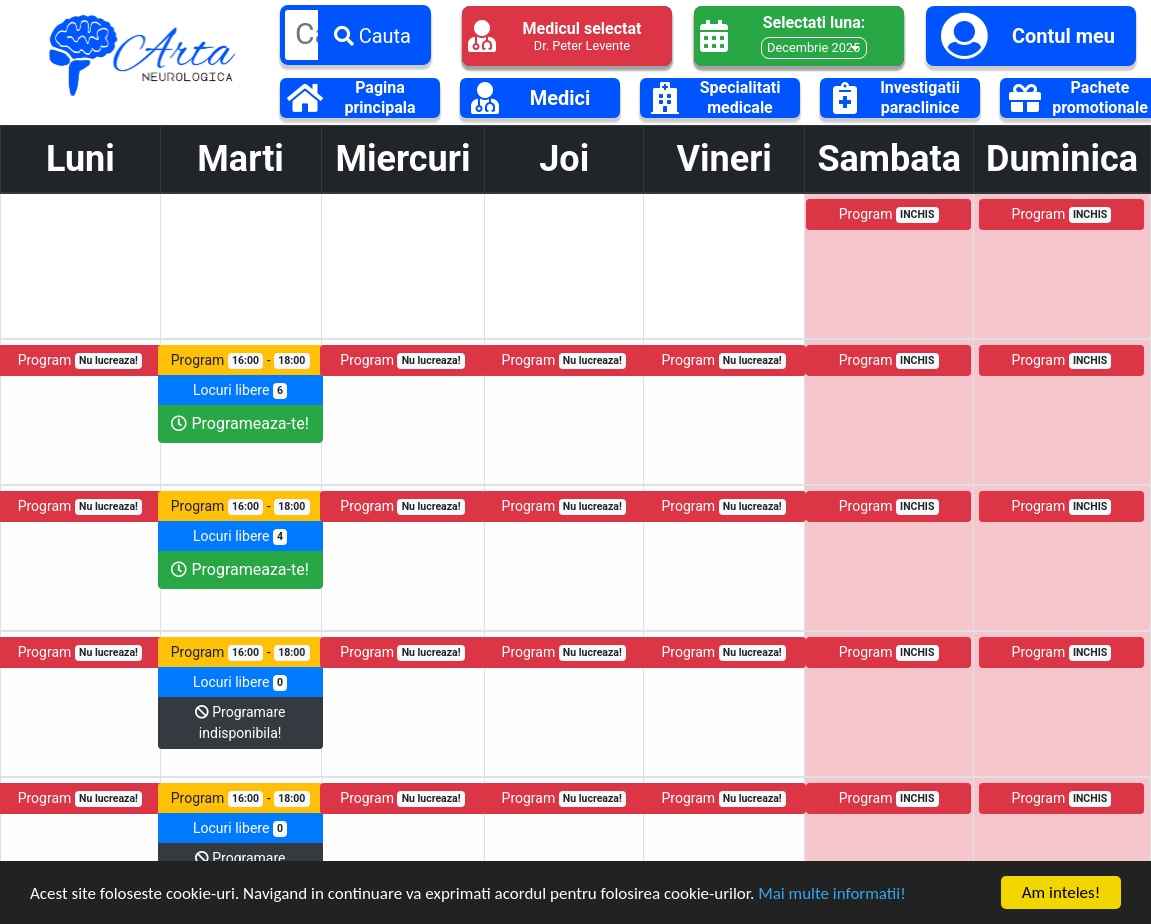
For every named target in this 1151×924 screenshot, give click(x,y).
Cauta (372, 36)
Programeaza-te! (239, 423)
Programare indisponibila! (240, 722)
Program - (240, 360)
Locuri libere (240, 390)
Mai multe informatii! (832, 894)
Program (889, 214)
